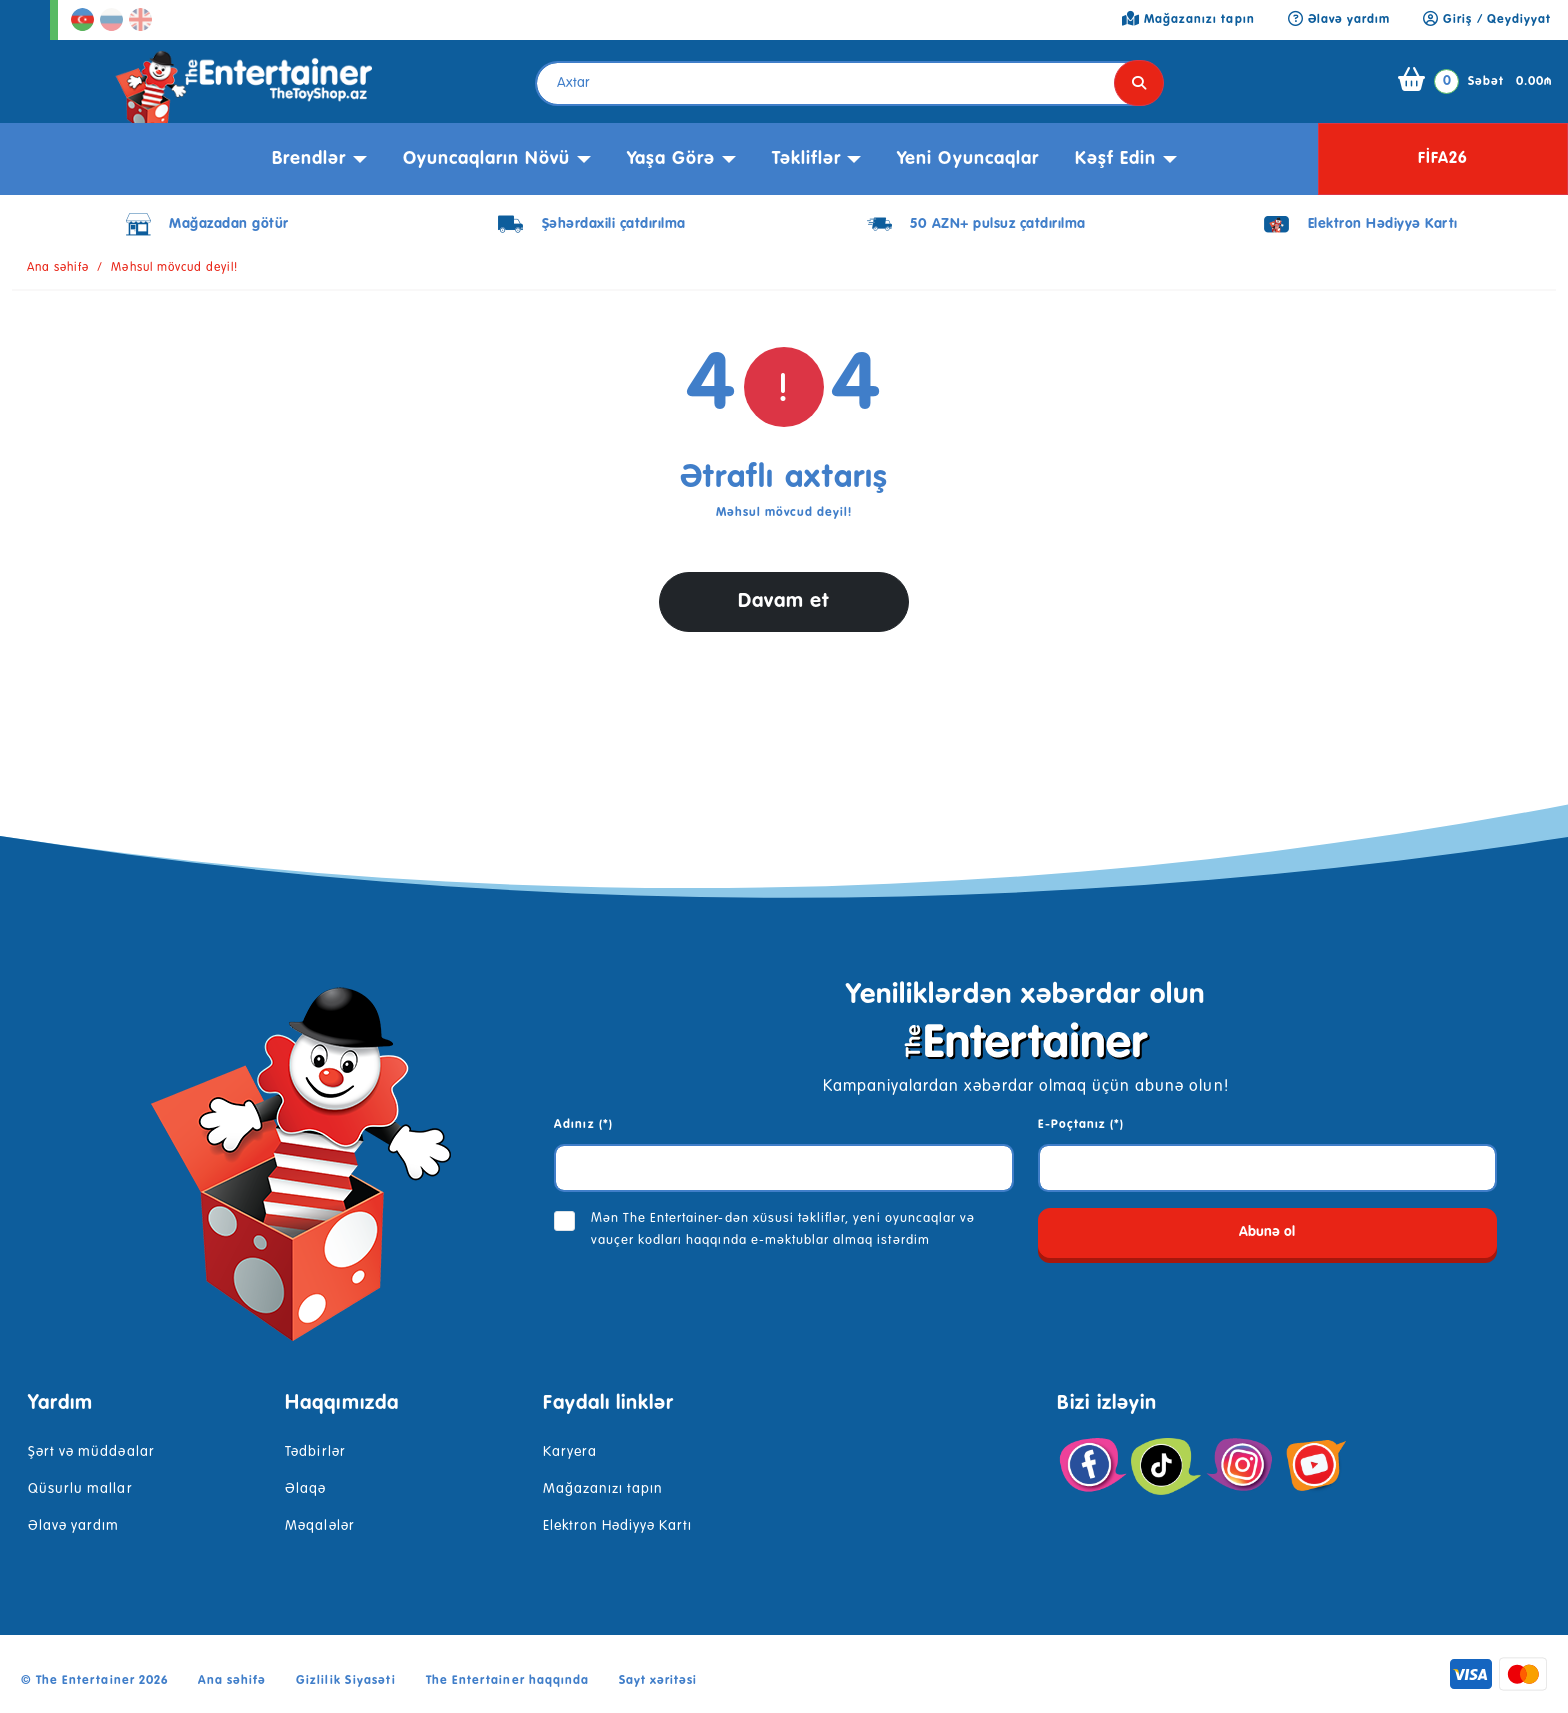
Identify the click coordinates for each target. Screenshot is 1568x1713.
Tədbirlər (315, 1452)
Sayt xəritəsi (658, 1681)
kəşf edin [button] (1115, 159)
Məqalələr (319, 1526)
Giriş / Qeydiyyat (1487, 20)
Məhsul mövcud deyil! (174, 268)
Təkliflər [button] (806, 159)
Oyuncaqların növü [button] (487, 159)
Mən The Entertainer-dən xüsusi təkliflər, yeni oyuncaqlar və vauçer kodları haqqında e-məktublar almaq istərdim (783, 1229)
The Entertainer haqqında (507, 1681)
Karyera (570, 1452)
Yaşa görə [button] (671, 159)
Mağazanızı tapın (603, 1489)
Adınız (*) (583, 1125)
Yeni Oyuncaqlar (968, 159)
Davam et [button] (784, 601)
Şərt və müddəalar (91, 1452)
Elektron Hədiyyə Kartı (618, 1526)
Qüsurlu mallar (80, 1489)
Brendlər (309, 159)
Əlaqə (305, 1489)
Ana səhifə (58, 268)
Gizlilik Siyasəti (346, 1681)
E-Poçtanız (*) (1081, 1125)
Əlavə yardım (73, 1526)
